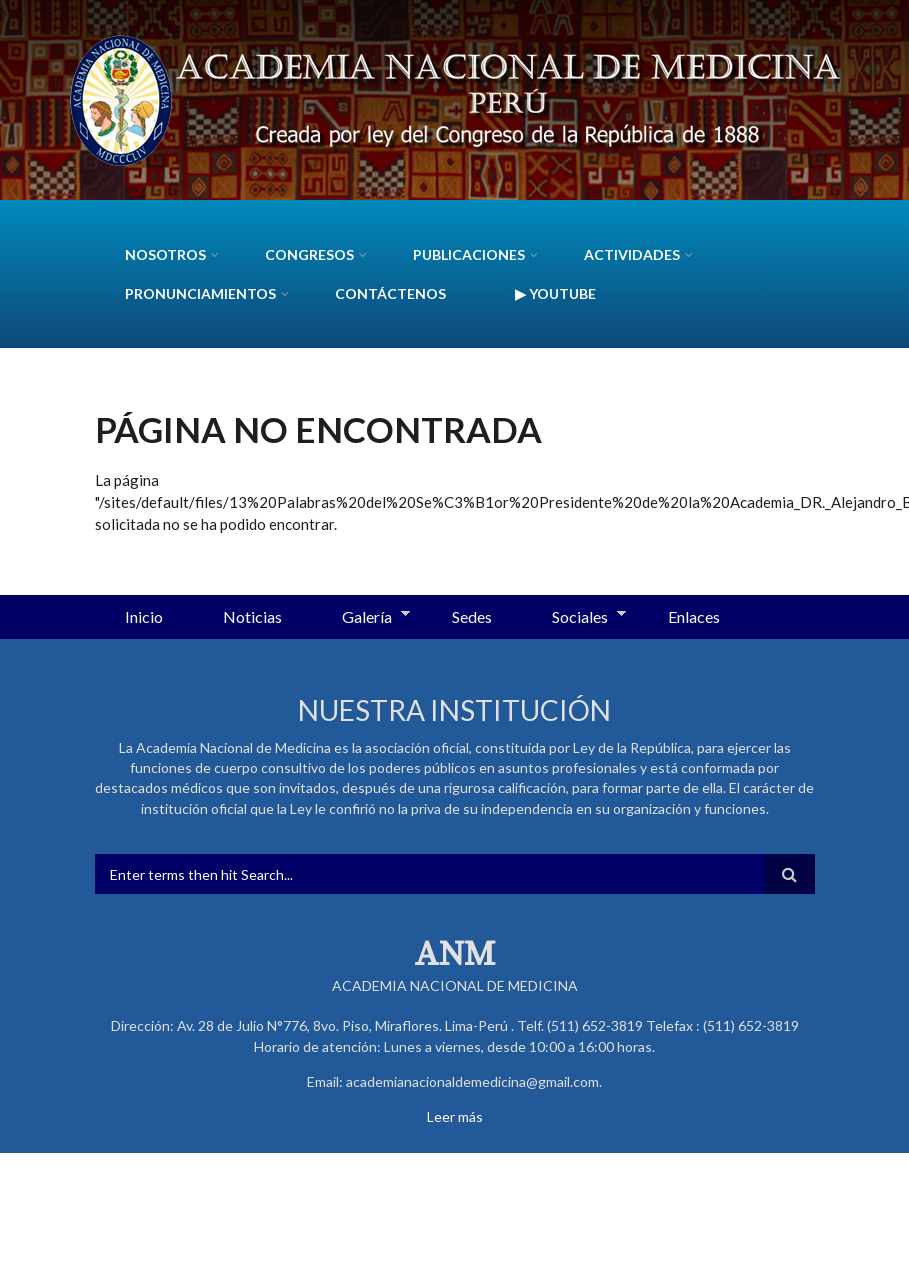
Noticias (252, 616)
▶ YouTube (555, 293)
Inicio (144, 616)
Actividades (632, 254)
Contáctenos (390, 293)
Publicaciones (469, 254)
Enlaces (694, 616)
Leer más (455, 1116)
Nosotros (165, 254)
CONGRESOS (309, 254)
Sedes (472, 616)
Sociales (574, 618)
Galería (361, 618)
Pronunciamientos (200, 293)
